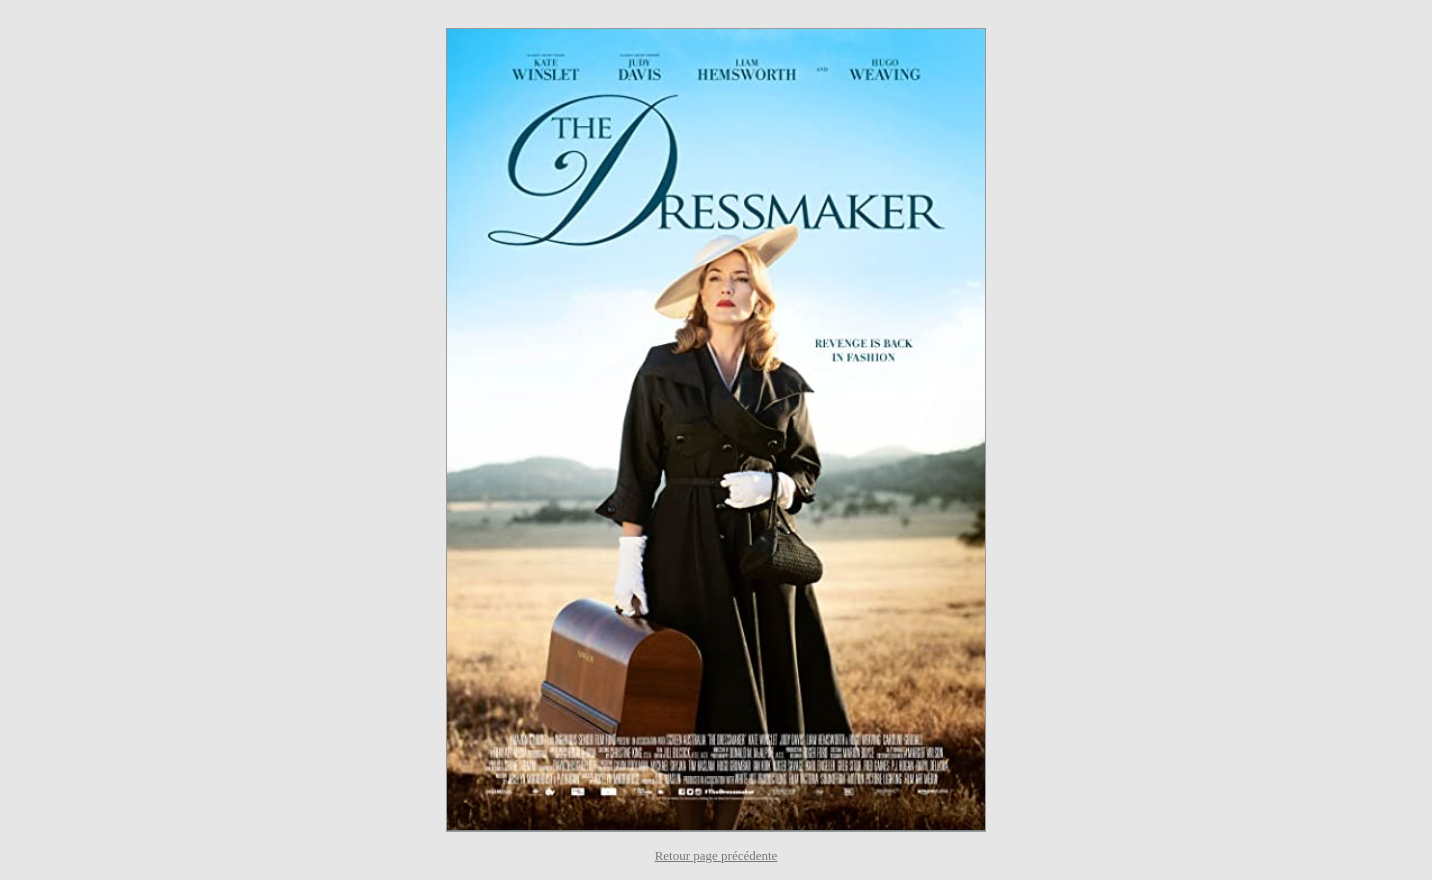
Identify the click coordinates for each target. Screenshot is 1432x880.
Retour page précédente (716, 855)
